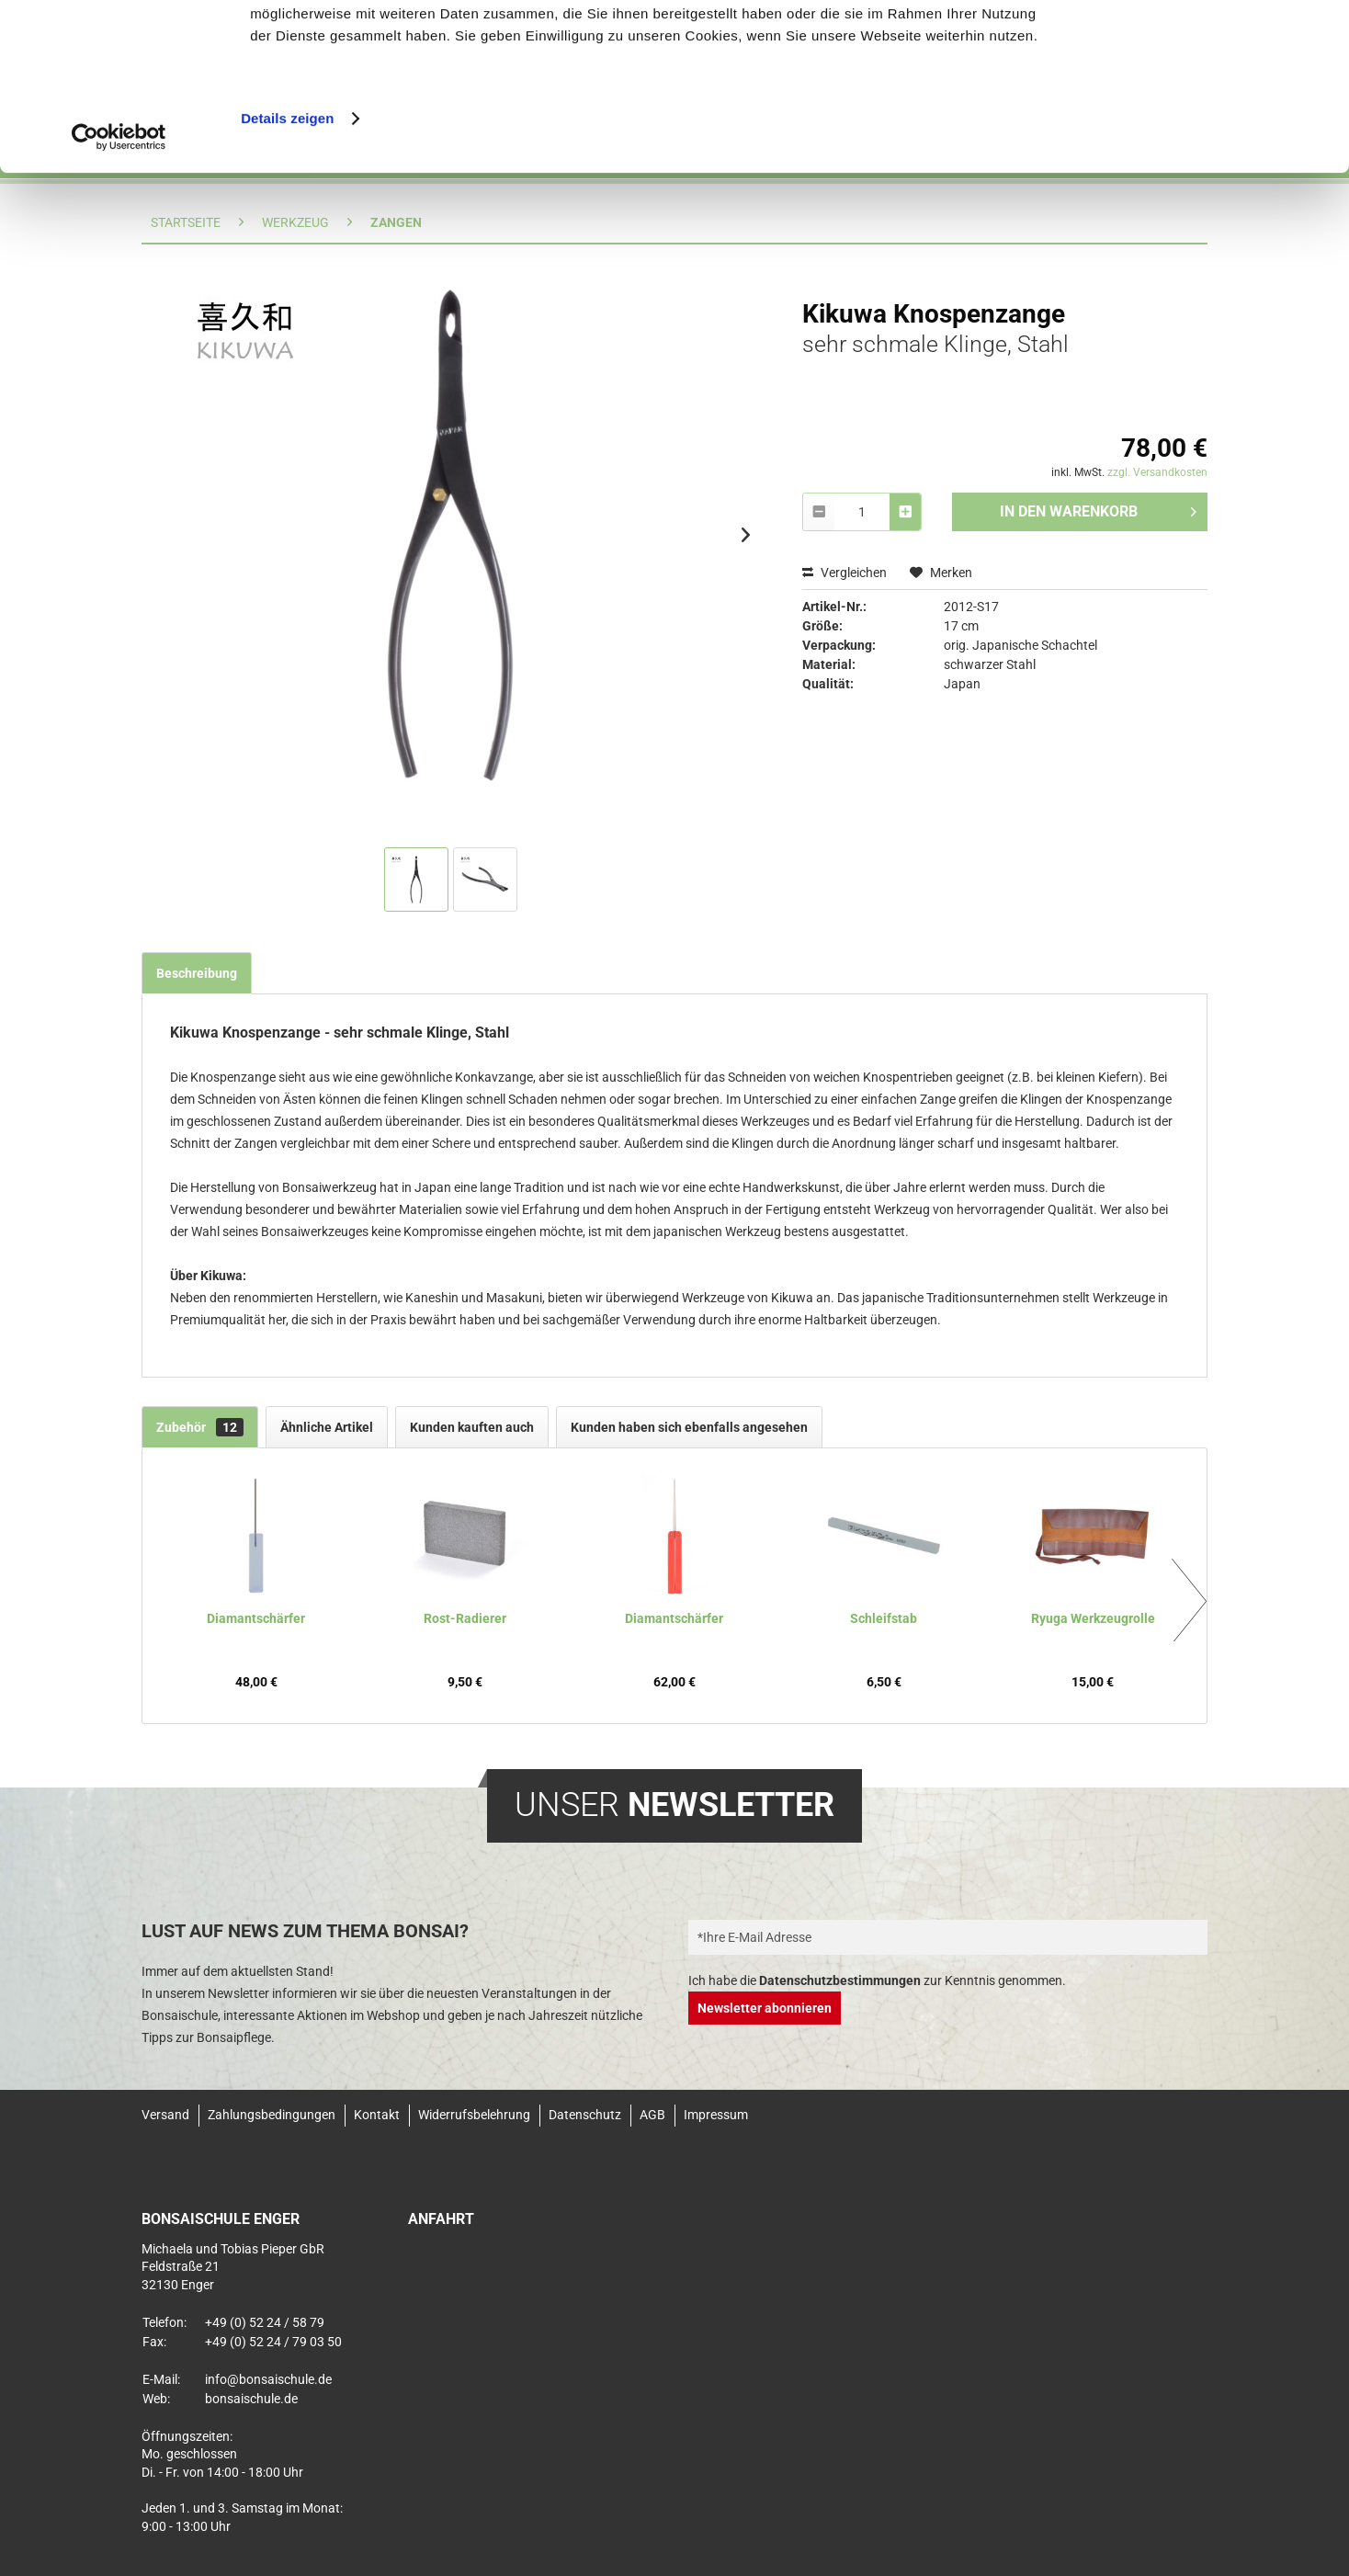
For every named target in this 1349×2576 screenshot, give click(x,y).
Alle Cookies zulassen (1195, 41)
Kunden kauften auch (472, 1427)
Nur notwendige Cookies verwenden (1195, 98)
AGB (652, 2114)
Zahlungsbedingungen (271, 2114)
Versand (165, 2114)
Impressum (716, 2114)
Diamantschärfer (256, 1618)
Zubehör (200, 1427)
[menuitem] (170, 2116)
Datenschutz (585, 2114)
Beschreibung (196, 973)
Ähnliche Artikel (326, 1427)
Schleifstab (883, 1618)
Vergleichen (844, 572)
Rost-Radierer (465, 1618)
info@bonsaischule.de (268, 2379)
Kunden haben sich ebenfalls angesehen (689, 1427)
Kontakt (377, 2114)
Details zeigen (287, 284)
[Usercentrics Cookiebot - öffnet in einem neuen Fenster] (119, 303)
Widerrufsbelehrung (474, 2114)
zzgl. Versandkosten (1157, 472)
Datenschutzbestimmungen (840, 1980)
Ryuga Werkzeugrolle (1093, 1618)
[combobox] (862, 511)
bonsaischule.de (251, 2398)
